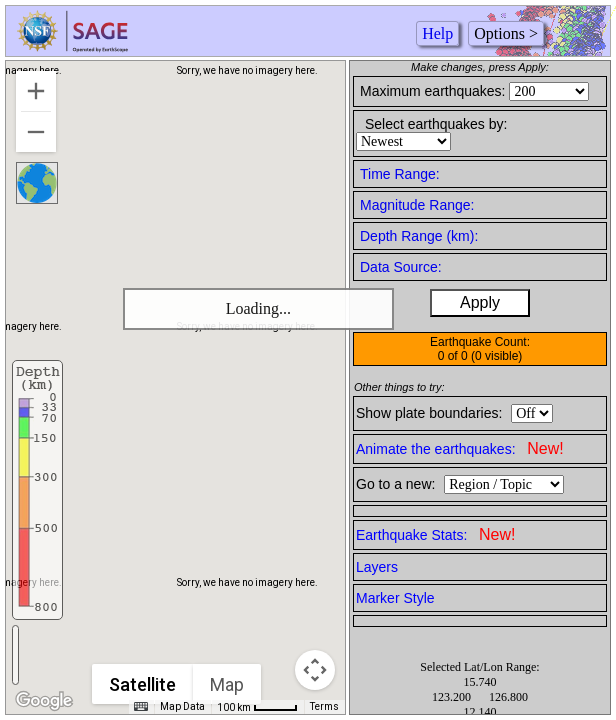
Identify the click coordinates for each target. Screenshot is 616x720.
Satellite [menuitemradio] (142, 684)
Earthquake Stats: (435, 534)
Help (437, 33)
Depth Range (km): (419, 236)
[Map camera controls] (315, 670)
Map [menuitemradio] (227, 684)
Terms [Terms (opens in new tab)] (324, 706)
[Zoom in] (36, 91)
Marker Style (395, 598)
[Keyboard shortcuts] (141, 707)
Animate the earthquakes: (460, 448)
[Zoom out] (36, 132)
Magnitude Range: (417, 205)
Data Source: (401, 267)
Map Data (182, 706)
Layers (377, 567)
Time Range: (400, 174)
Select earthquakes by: (436, 124)
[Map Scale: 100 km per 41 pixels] (257, 707)
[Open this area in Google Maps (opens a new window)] (44, 701)
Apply (480, 302)
